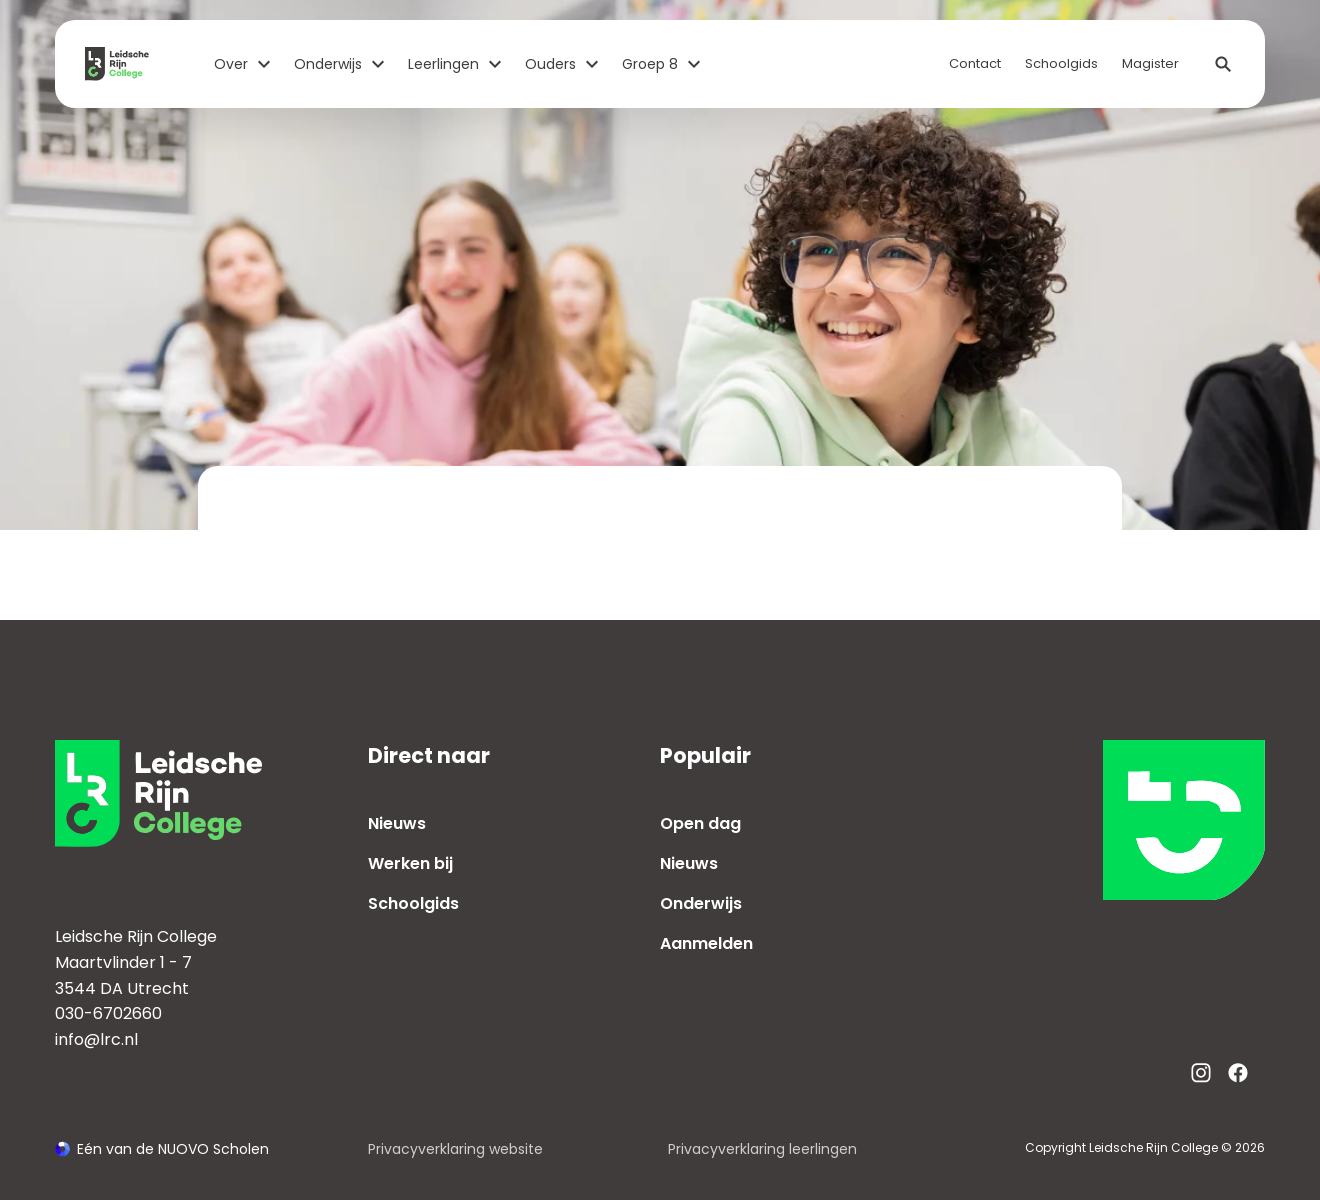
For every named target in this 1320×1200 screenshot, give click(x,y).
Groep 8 (661, 64)
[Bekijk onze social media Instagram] (1201, 1073)
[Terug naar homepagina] (124, 64)
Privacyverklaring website (455, 1149)
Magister (1150, 63)
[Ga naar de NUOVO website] (162, 1149)
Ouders (561, 64)
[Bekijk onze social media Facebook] (1238, 1073)
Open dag (700, 823)
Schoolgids (1061, 63)
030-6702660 (108, 1013)
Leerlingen (454, 64)
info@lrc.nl (96, 1039)
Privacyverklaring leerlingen (762, 1149)
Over (242, 64)
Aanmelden (706, 943)
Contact (975, 63)
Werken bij (410, 863)
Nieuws (397, 823)
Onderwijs (339, 64)
